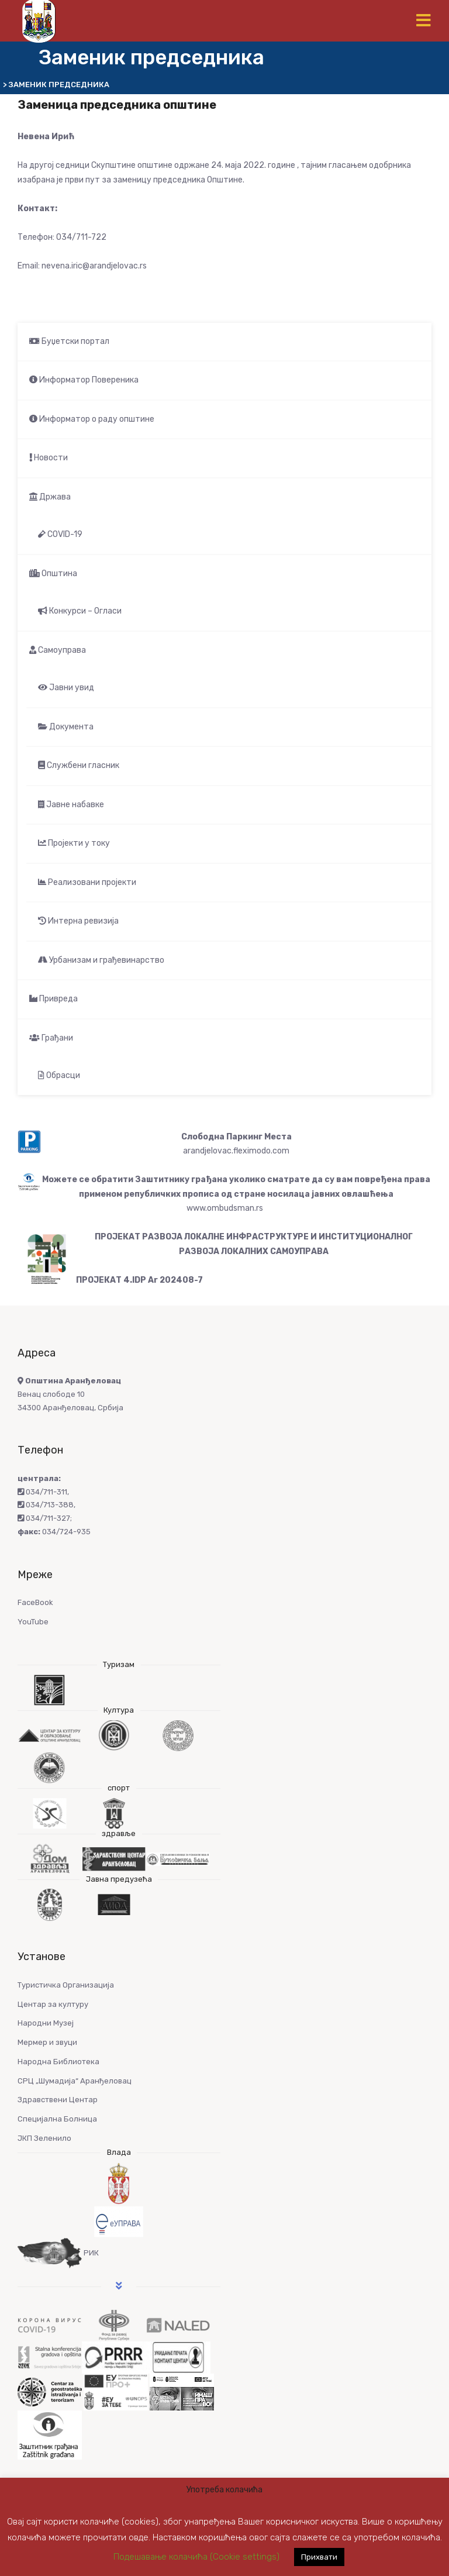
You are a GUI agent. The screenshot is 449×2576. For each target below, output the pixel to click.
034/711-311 (42, 1491)
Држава (50, 497)
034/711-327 (44, 1518)
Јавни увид (66, 688)
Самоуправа (57, 650)
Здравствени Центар (58, 2099)
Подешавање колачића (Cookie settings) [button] (196, 2556)
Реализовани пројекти (87, 882)
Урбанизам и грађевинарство (101, 960)
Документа (66, 727)
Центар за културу (53, 2004)
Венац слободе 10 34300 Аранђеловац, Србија (70, 1394)
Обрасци (59, 1075)
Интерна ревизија (78, 921)
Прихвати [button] (319, 2557)
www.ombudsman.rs (224, 1208)
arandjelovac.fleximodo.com (236, 1151)
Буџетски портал (69, 341)
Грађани (51, 1038)
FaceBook (35, 1602)
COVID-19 (60, 534)
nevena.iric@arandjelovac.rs (94, 266)
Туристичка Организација (66, 1985)
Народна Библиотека (58, 2061)
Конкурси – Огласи (80, 611)
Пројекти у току (74, 843)
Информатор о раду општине (91, 419)
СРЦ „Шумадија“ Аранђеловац (75, 2080)
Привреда (53, 999)
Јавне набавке (71, 805)
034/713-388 (46, 1504)
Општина (53, 573)
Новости (48, 458)
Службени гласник (78, 765)
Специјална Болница (57, 2118)
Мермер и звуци (47, 2042)
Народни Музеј (46, 2023)
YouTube (33, 1621)
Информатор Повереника (84, 380)
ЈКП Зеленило (44, 2138)
